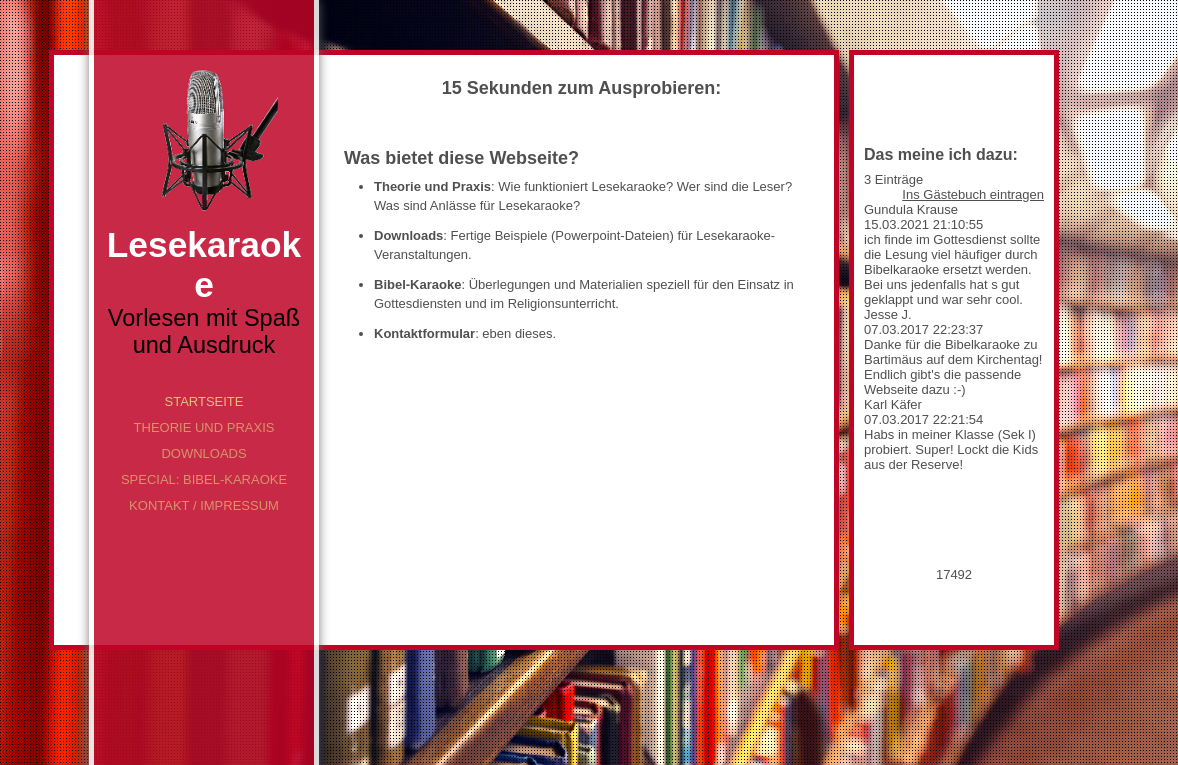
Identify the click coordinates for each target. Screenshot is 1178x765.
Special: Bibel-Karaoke (204, 479)
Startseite (204, 401)
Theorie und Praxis (204, 427)
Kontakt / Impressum (204, 505)
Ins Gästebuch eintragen (973, 194)
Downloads (203, 453)
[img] (204, 140)
